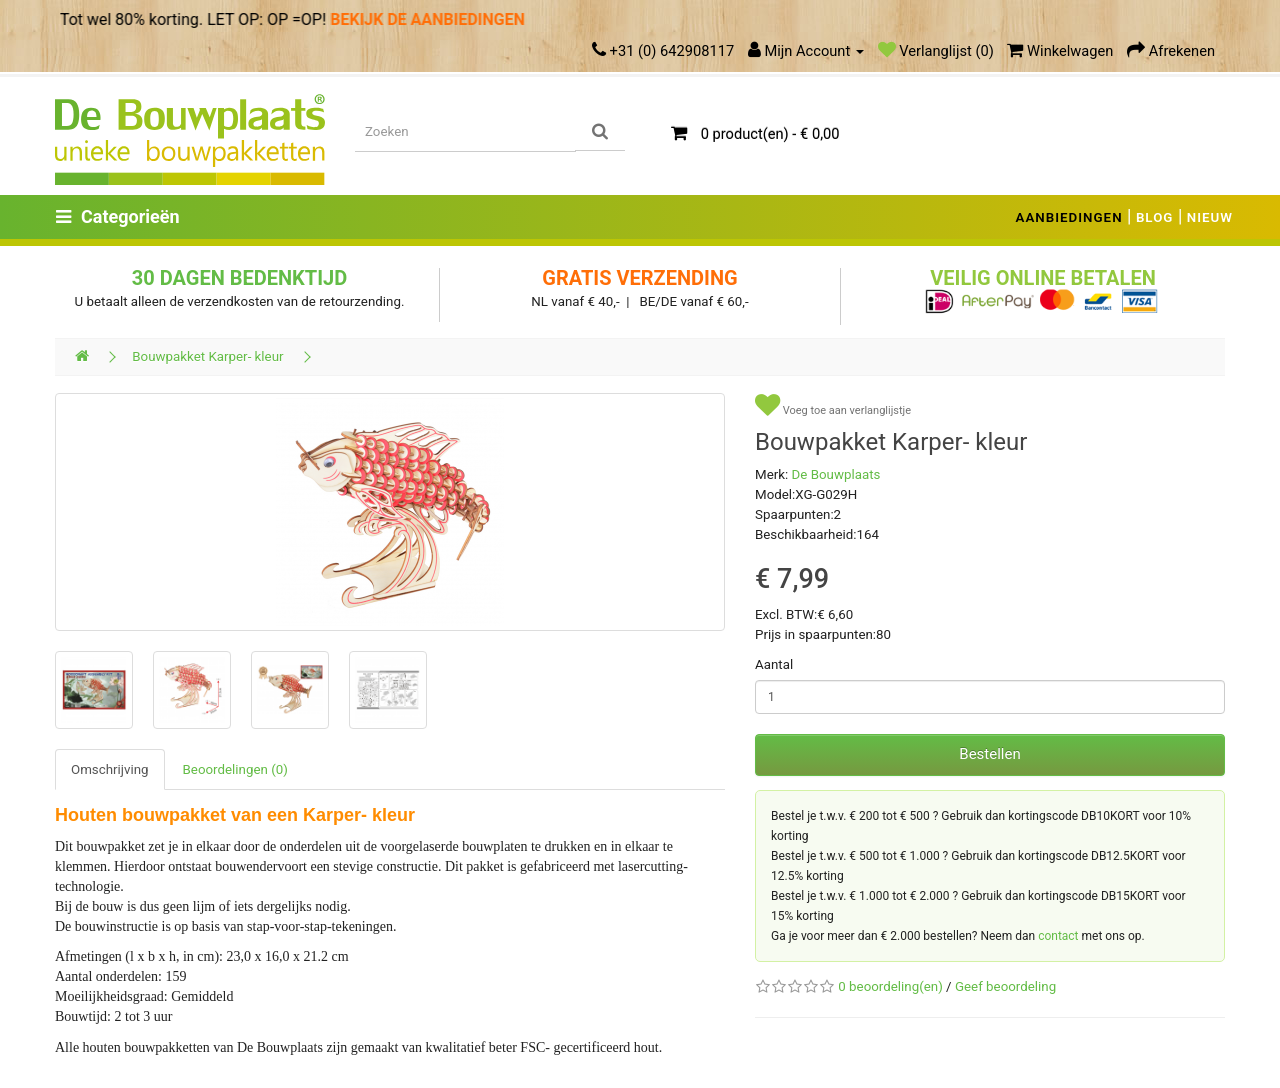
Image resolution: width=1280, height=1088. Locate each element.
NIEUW (1210, 217)
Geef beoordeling (1005, 986)
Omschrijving (110, 769)
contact (1058, 936)
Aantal (774, 664)
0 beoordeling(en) (890, 986)
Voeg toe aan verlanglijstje (833, 405)
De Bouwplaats (836, 474)
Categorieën (118, 216)
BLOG (1155, 217)
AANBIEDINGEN (1069, 217)
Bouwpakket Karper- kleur (207, 356)
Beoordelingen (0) (235, 769)
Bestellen (989, 754)
